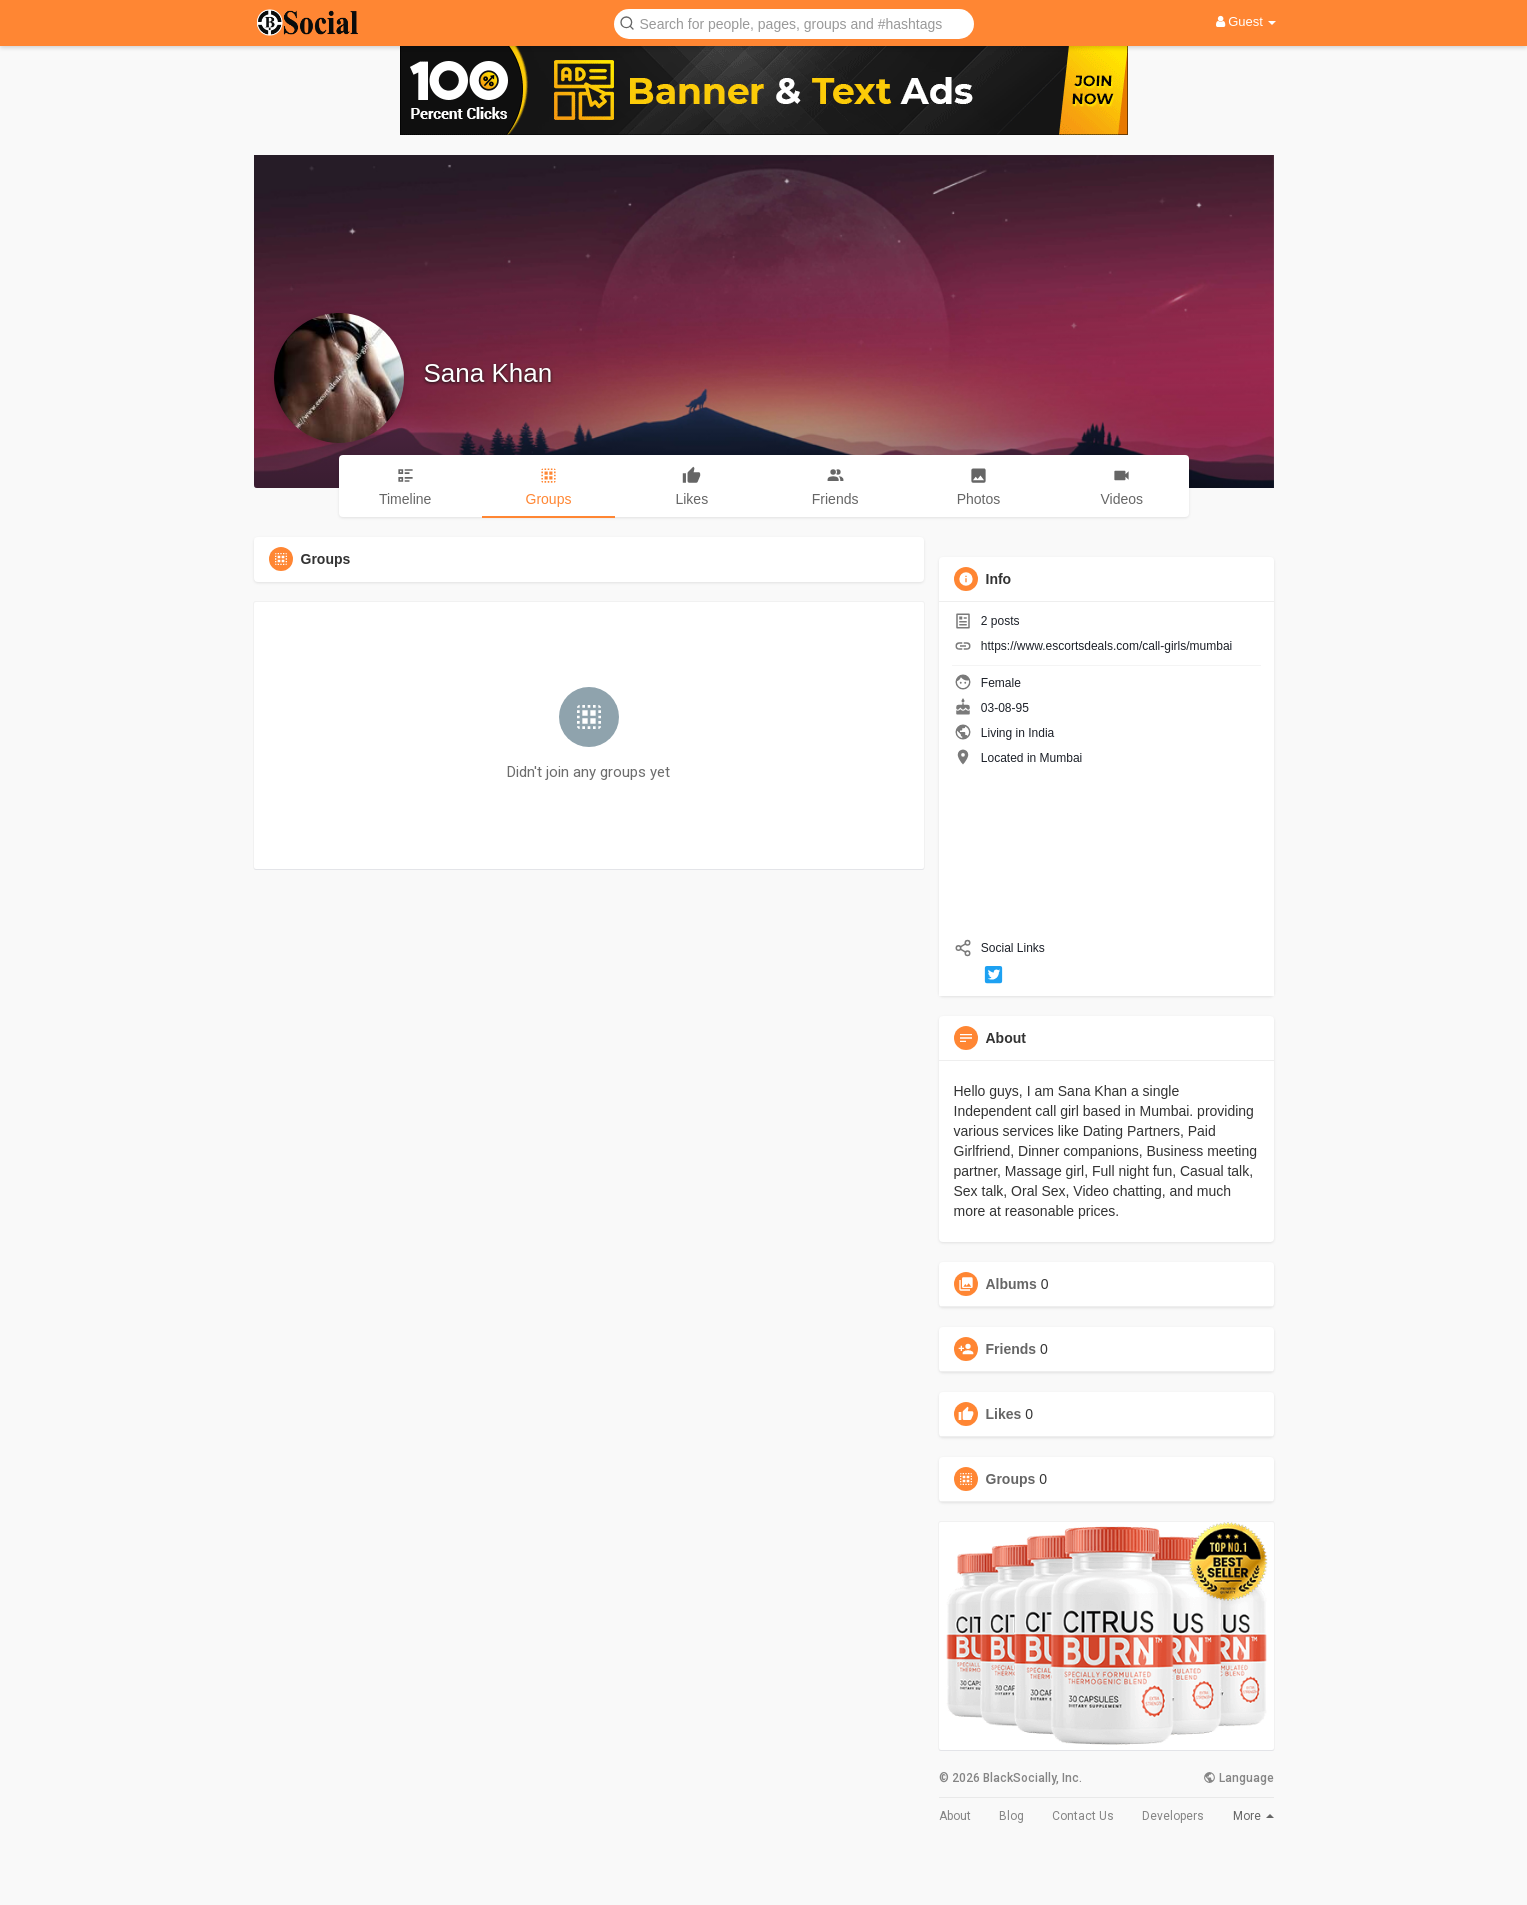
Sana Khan (488, 373)
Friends (1011, 1349)
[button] (794, 22)
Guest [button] (1246, 21)
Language (1238, 1778)
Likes (1004, 1414)
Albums (1011, 1284)
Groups (1011, 1479)
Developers (1173, 1816)
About (955, 1816)
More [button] (1253, 1816)
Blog (1011, 1816)
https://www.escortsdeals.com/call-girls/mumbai (1106, 646)
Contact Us (1083, 1816)
